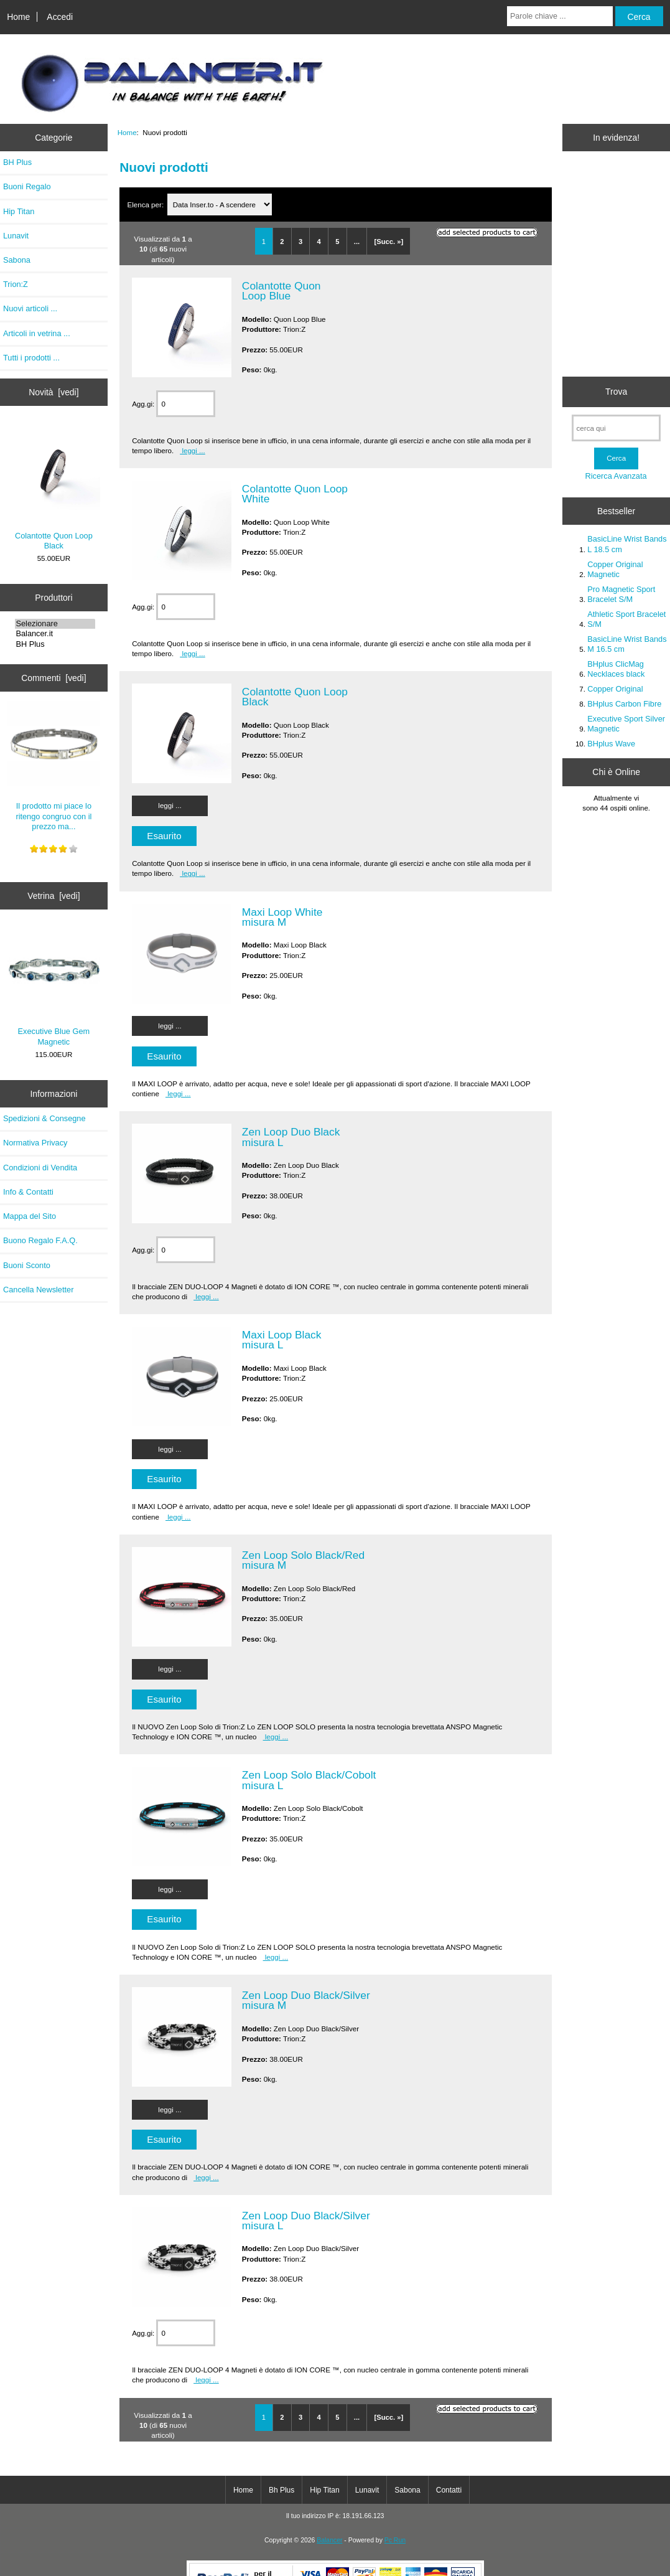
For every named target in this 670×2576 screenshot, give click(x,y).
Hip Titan (18, 211)
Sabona (16, 260)
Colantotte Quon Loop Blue (281, 291)
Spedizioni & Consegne (44, 1118)
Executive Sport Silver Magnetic (626, 723)
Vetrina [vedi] (53, 896)
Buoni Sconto (26, 1265)
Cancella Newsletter (38, 1289)
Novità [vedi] (53, 392)
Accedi (60, 17)
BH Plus (17, 162)
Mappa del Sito (29, 1216)
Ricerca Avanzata (616, 476)
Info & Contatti (28, 1191)
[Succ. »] (389, 241)
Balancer (329, 2540)
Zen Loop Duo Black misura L (291, 1137)
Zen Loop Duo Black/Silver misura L (306, 2220)
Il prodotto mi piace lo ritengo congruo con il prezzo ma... (54, 766)
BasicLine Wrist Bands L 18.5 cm (626, 543)
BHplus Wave (611, 743)
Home (18, 17)
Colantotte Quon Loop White (295, 493)
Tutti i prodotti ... (31, 357)
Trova (616, 392)
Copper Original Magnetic (615, 569)
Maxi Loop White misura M (282, 917)
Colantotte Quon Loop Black (54, 486)
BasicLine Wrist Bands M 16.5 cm (626, 644)
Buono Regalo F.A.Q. (40, 1240)
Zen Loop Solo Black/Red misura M (303, 1560)
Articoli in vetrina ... (36, 333)
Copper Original (615, 688)
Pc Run (395, 2540)
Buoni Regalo (27, 186)
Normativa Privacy (35, 1142)
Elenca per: (146, 204)
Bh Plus (281, 2490)
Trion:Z (15, 284)
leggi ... (192, 450)
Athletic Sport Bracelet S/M (626, 619)
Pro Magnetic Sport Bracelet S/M (621, 594)
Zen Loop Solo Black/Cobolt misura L (309, 1780)
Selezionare (55, 624)
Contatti (449, 2490)
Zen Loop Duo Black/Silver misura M (306, 2000)
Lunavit (16, 235)
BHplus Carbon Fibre (624, 703)
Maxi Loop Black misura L (282, 1339)
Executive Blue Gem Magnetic (54, 986)
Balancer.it (55, 634)
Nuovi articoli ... (30, 308)
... (357, 241)
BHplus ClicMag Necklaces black (615, 669)
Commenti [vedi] (53, 678)
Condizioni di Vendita (40, 1167)
